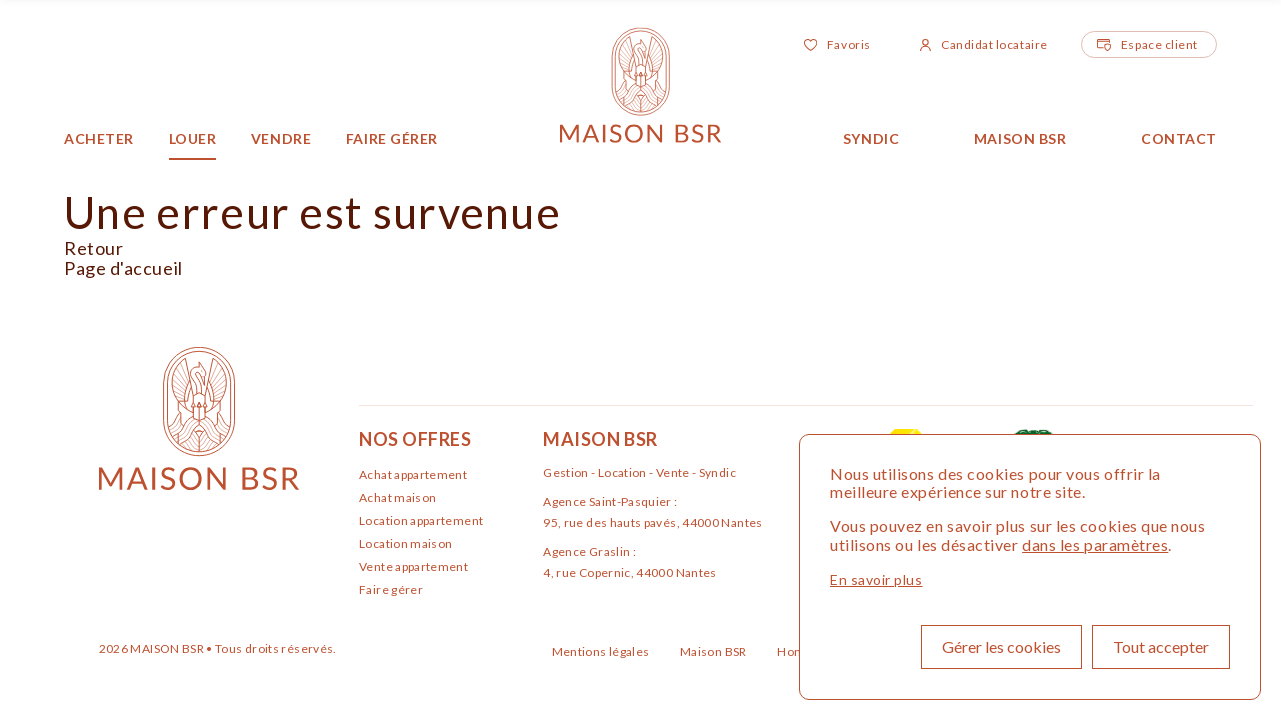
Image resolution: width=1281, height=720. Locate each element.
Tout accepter (1161, 646)
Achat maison (397, 497)
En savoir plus (876, 579)
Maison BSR (1020, 138)
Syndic (871, 138)
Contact (1179, 138)
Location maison (405, 543)
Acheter (99, 138)
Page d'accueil (123, 268)
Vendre (281, 138)
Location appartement (421, 520)
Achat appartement (413, 474)
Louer (193, 138)
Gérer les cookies (1001, 646)
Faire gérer (392, 138)
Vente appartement (413, 566)
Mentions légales (602, 651)
